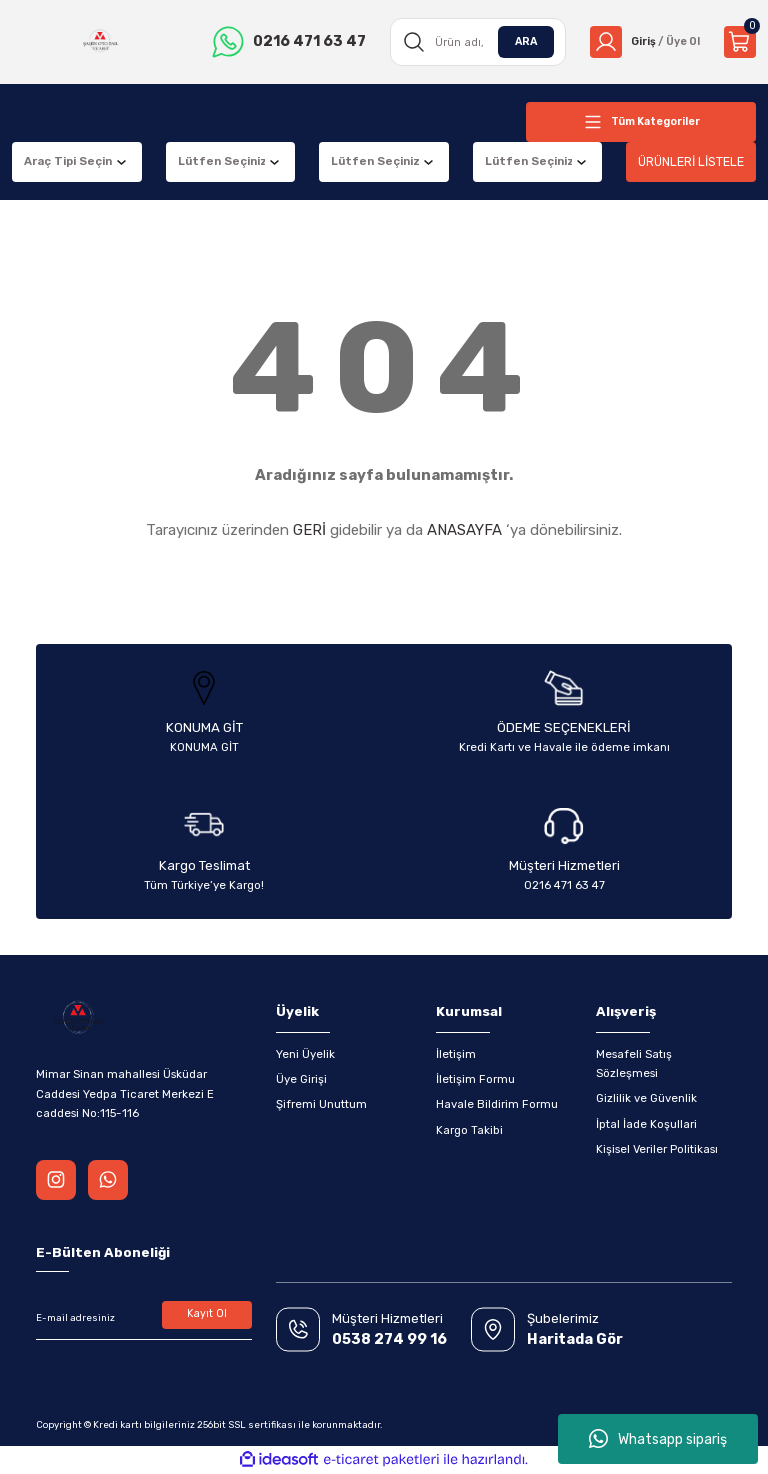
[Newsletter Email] (144, 1318)
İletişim (456, 1054)
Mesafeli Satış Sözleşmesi (634, 1063)
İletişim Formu (475, 1079)
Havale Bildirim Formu (497, 1104)
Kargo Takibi (469, 1130)
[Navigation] (641, 122)
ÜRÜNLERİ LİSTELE (691, 161)
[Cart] (740, 42)
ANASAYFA (464, 530)
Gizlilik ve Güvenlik (646, 1098)
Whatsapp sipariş (658, 1439)
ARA (519, 41)
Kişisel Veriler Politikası (657, 1149)
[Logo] (98, 42)
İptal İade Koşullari (646, 1124)
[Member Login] (641, 42)
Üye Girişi (301, 1079)
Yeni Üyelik (305, 1054)
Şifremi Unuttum (321, 1104)
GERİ (309, 530)
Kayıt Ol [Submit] (207, 1315)
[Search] (473, 42)
